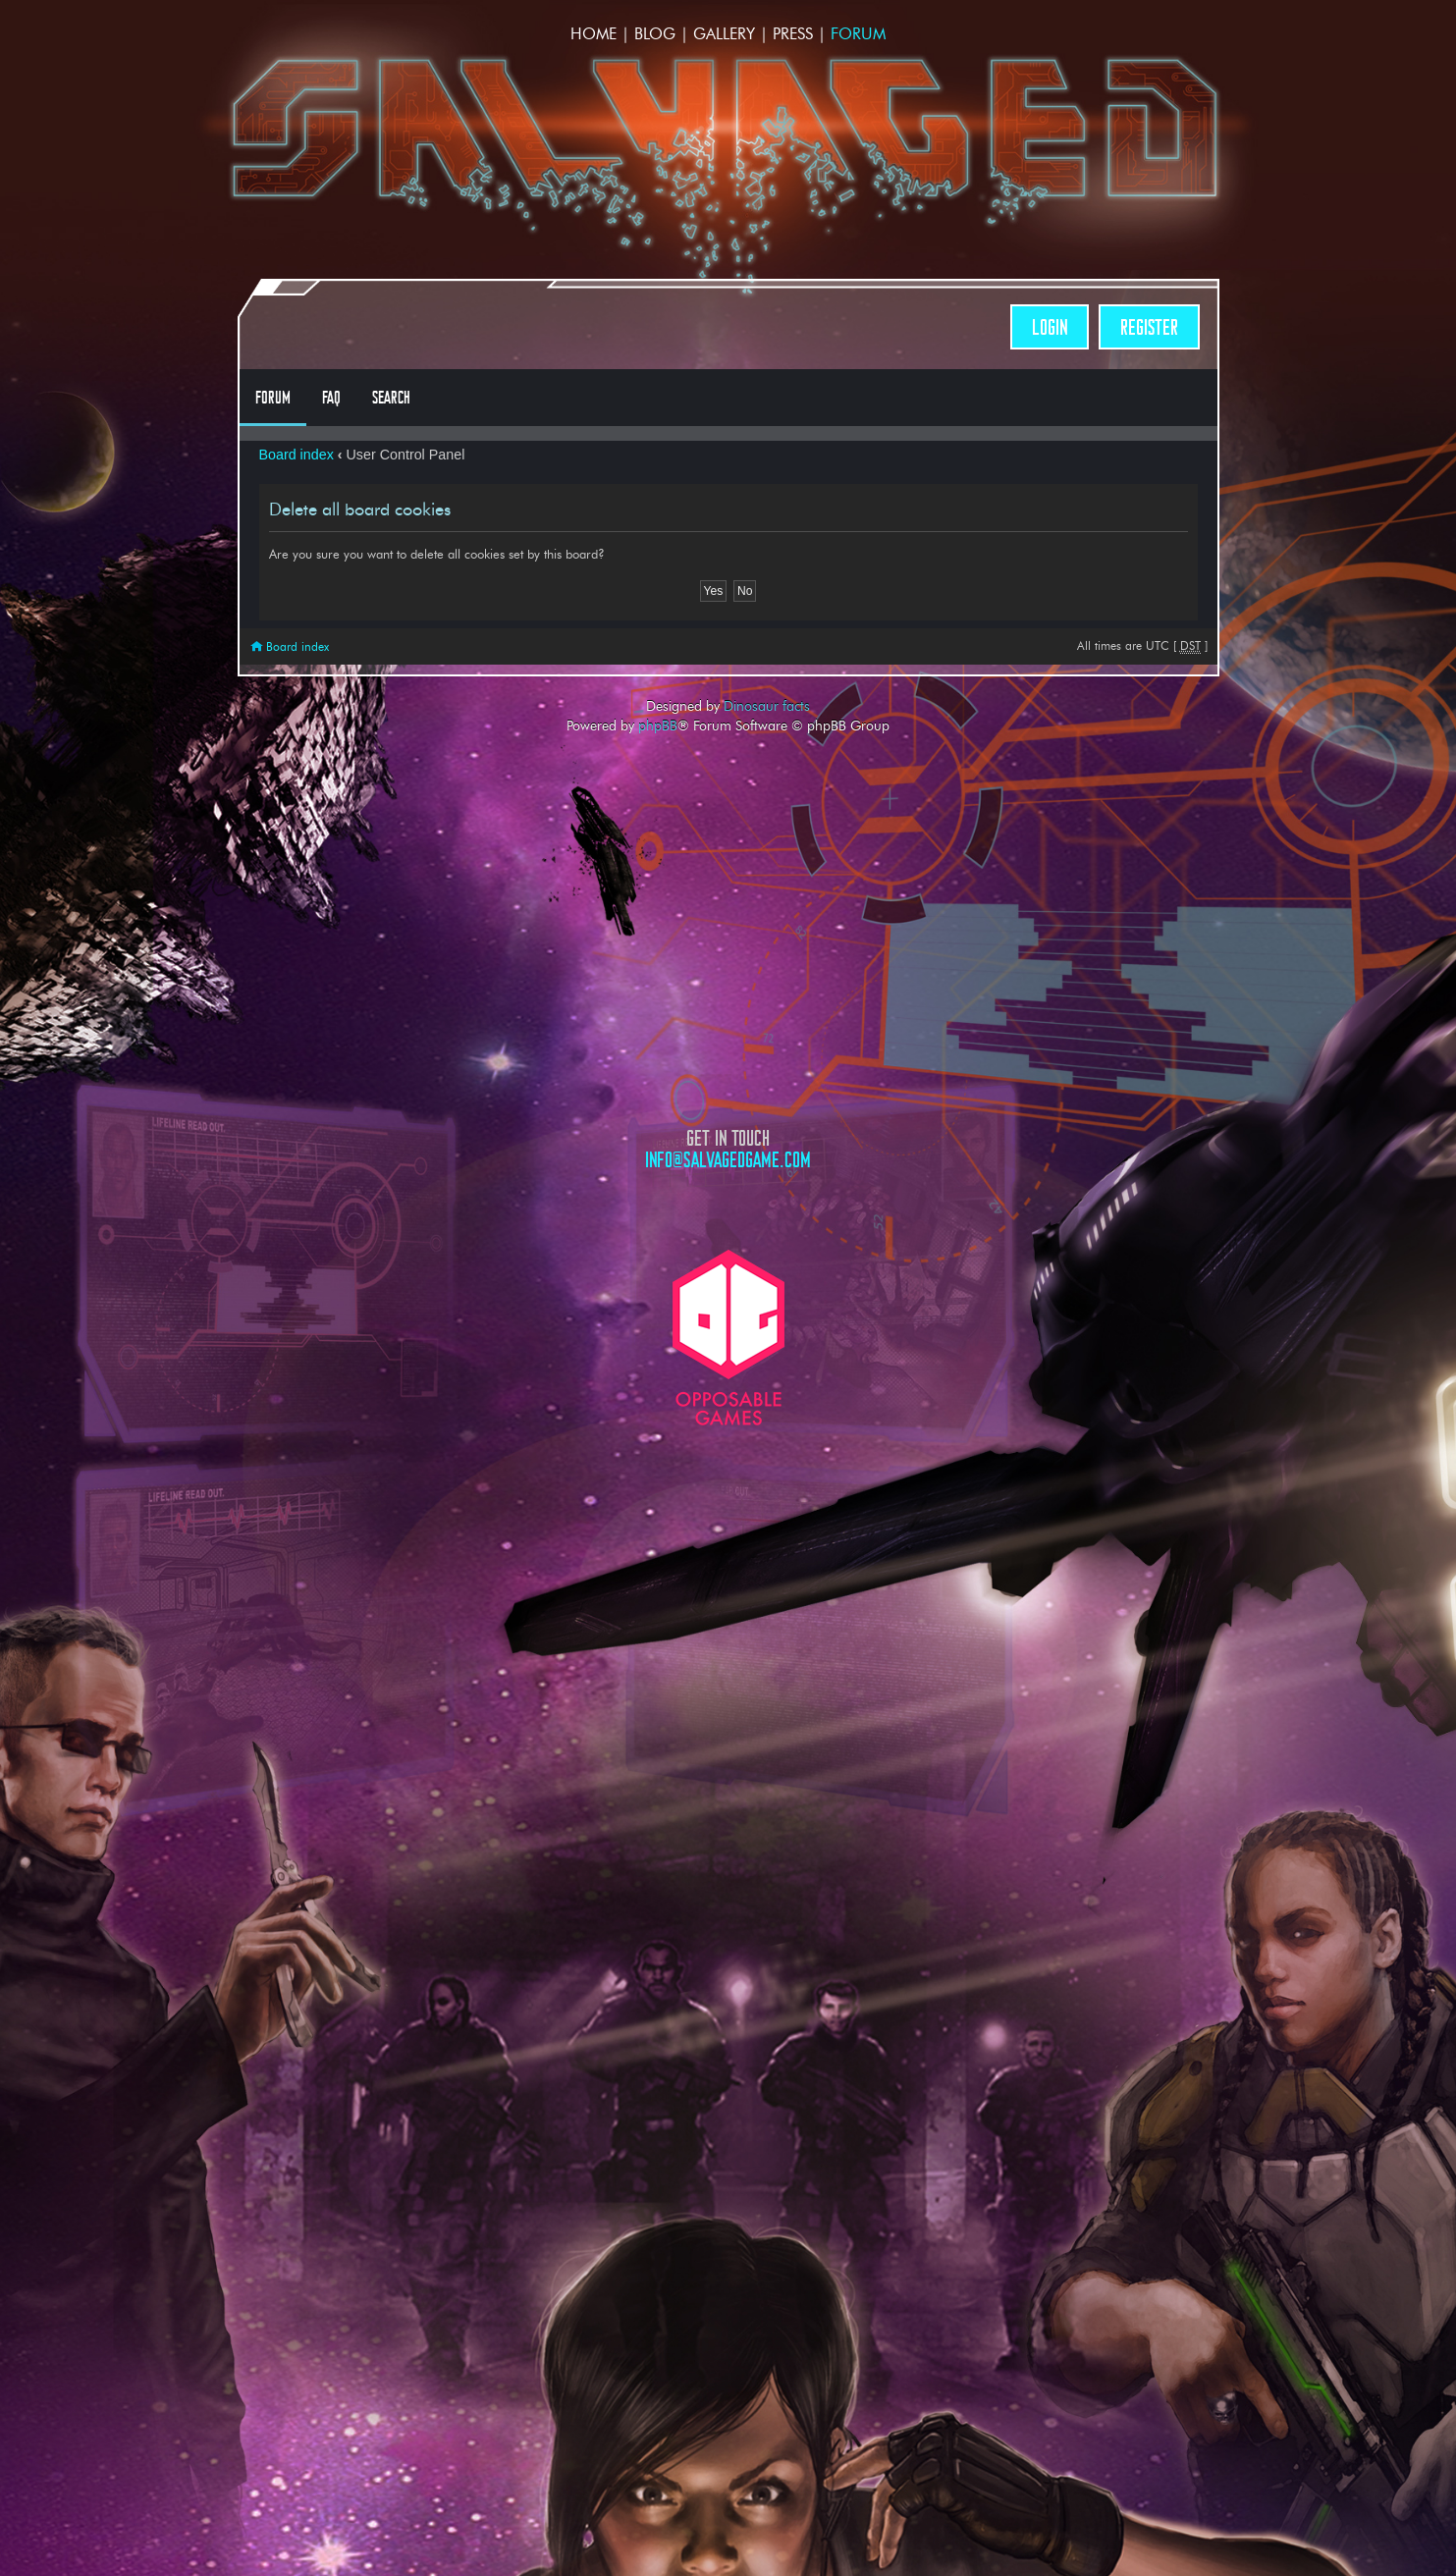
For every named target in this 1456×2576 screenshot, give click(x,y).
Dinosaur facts (767, 706)
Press (793, 34)
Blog (654, 34)
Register (1149, 327)
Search (391, 397)
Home (593, 34)
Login (1049, 327)
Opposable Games (728, 1337)
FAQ (331, 397)
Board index (296, 454)
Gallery (724, 34)
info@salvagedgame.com (728, 1160)
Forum (858, 34)
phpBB (657, 725)
